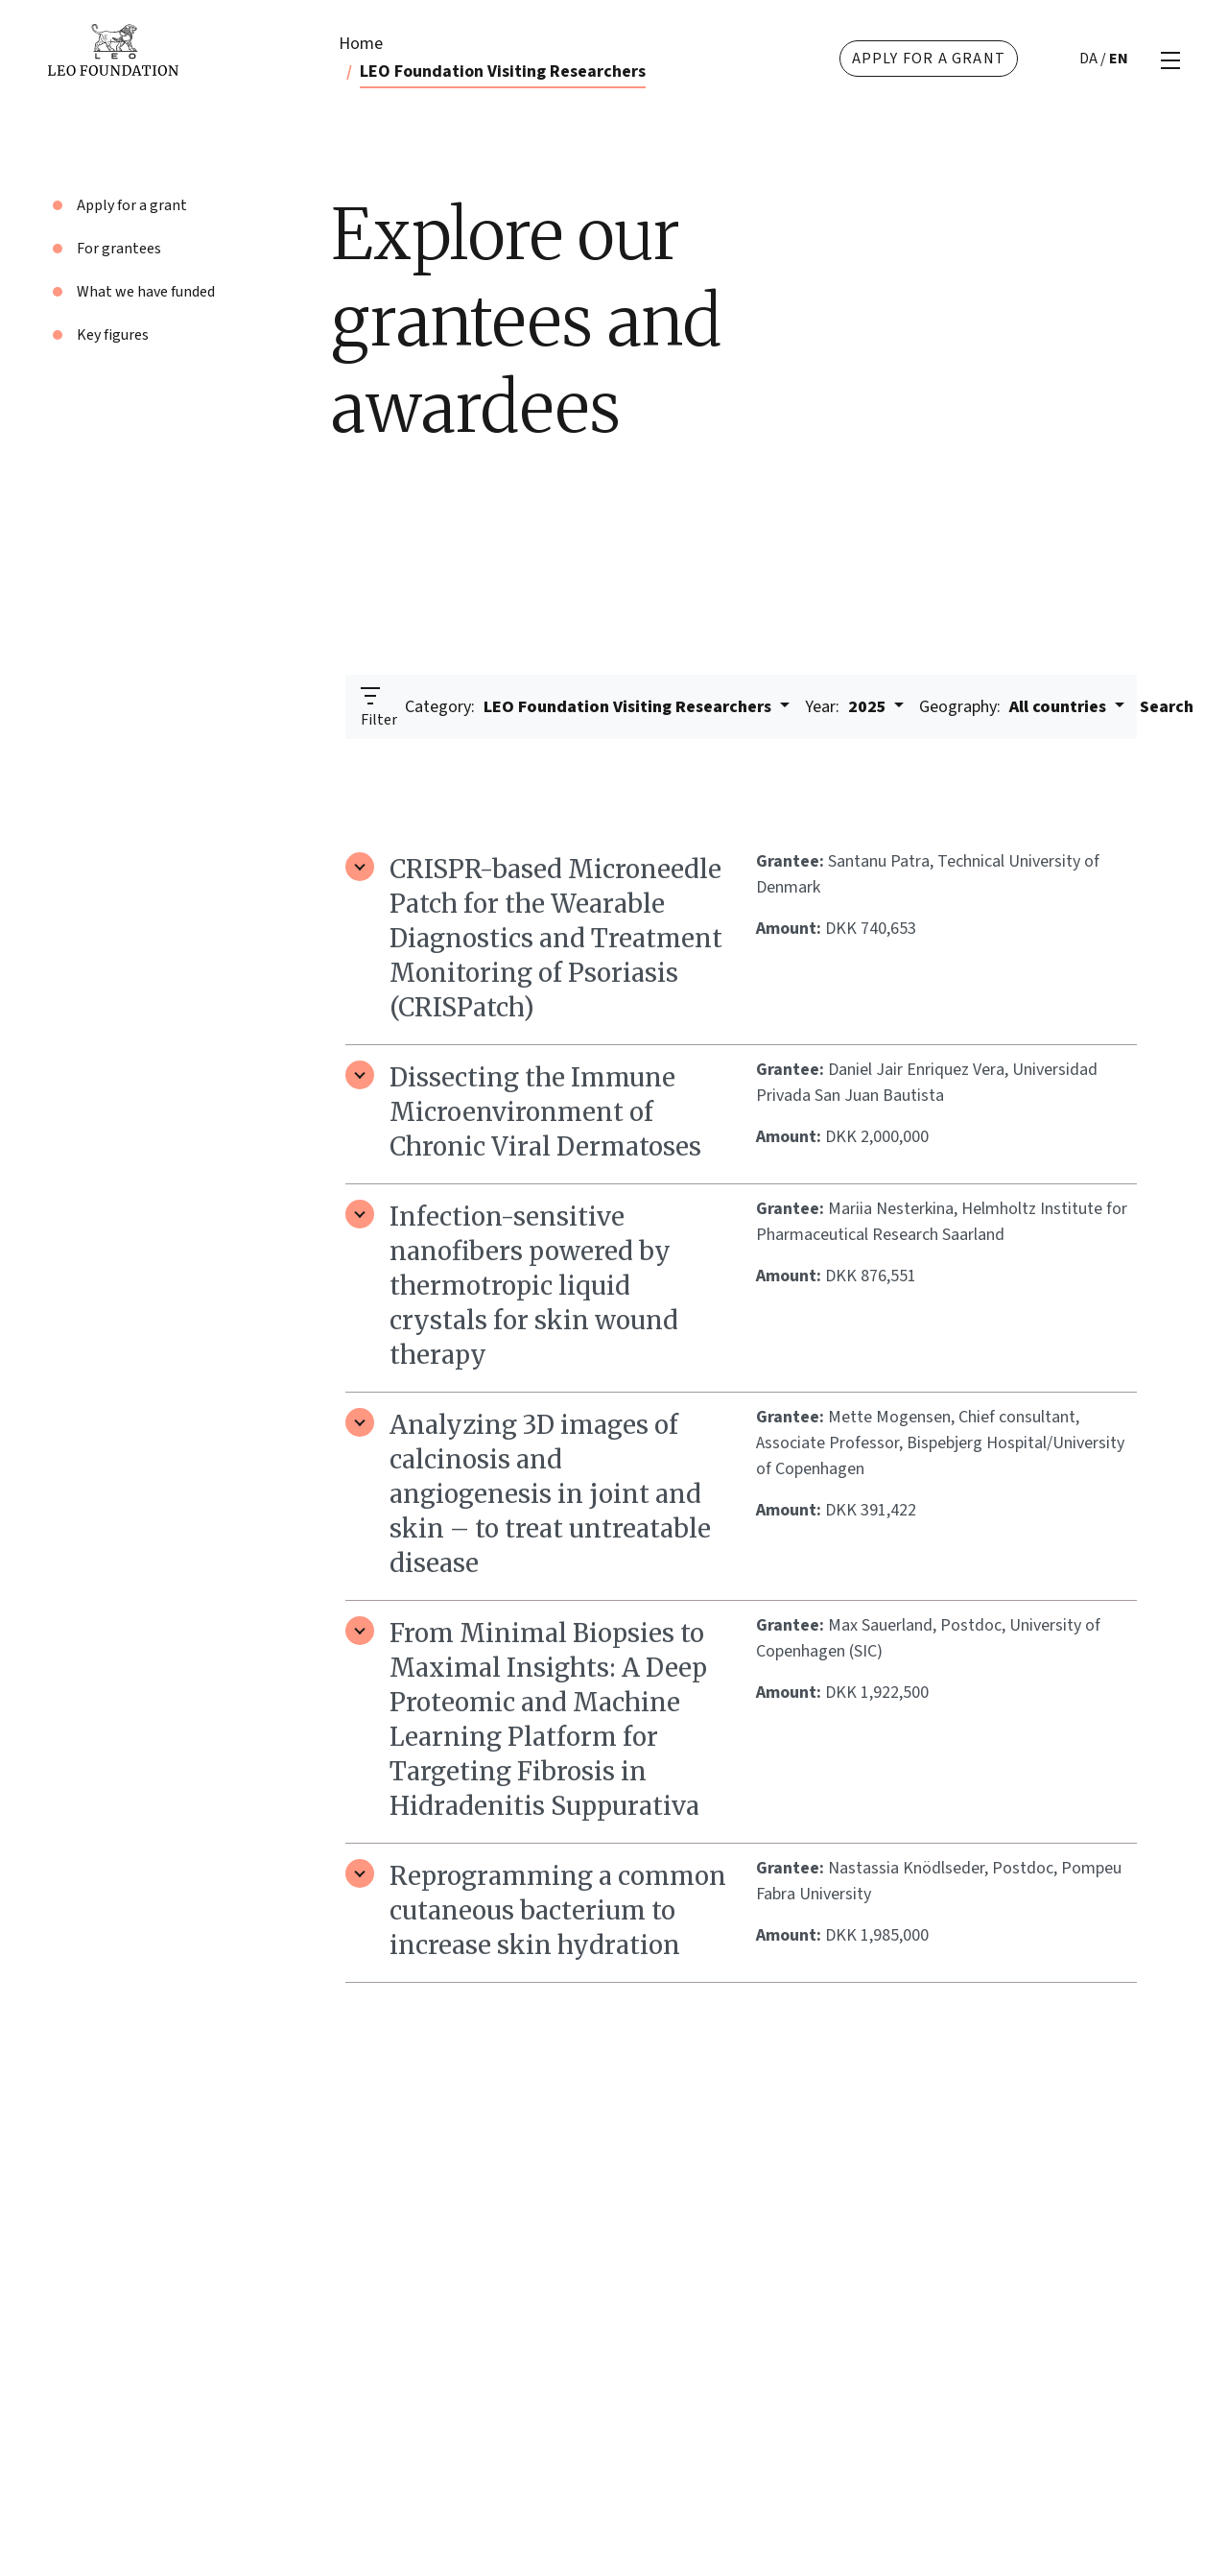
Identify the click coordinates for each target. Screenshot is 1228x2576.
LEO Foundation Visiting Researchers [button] (590, 707)
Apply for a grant (928, 58)
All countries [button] (1014, 707)
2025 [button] (847, 707)
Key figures (113, 335)
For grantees (119, 248)
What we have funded (146, 291)
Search (1166, 707)
